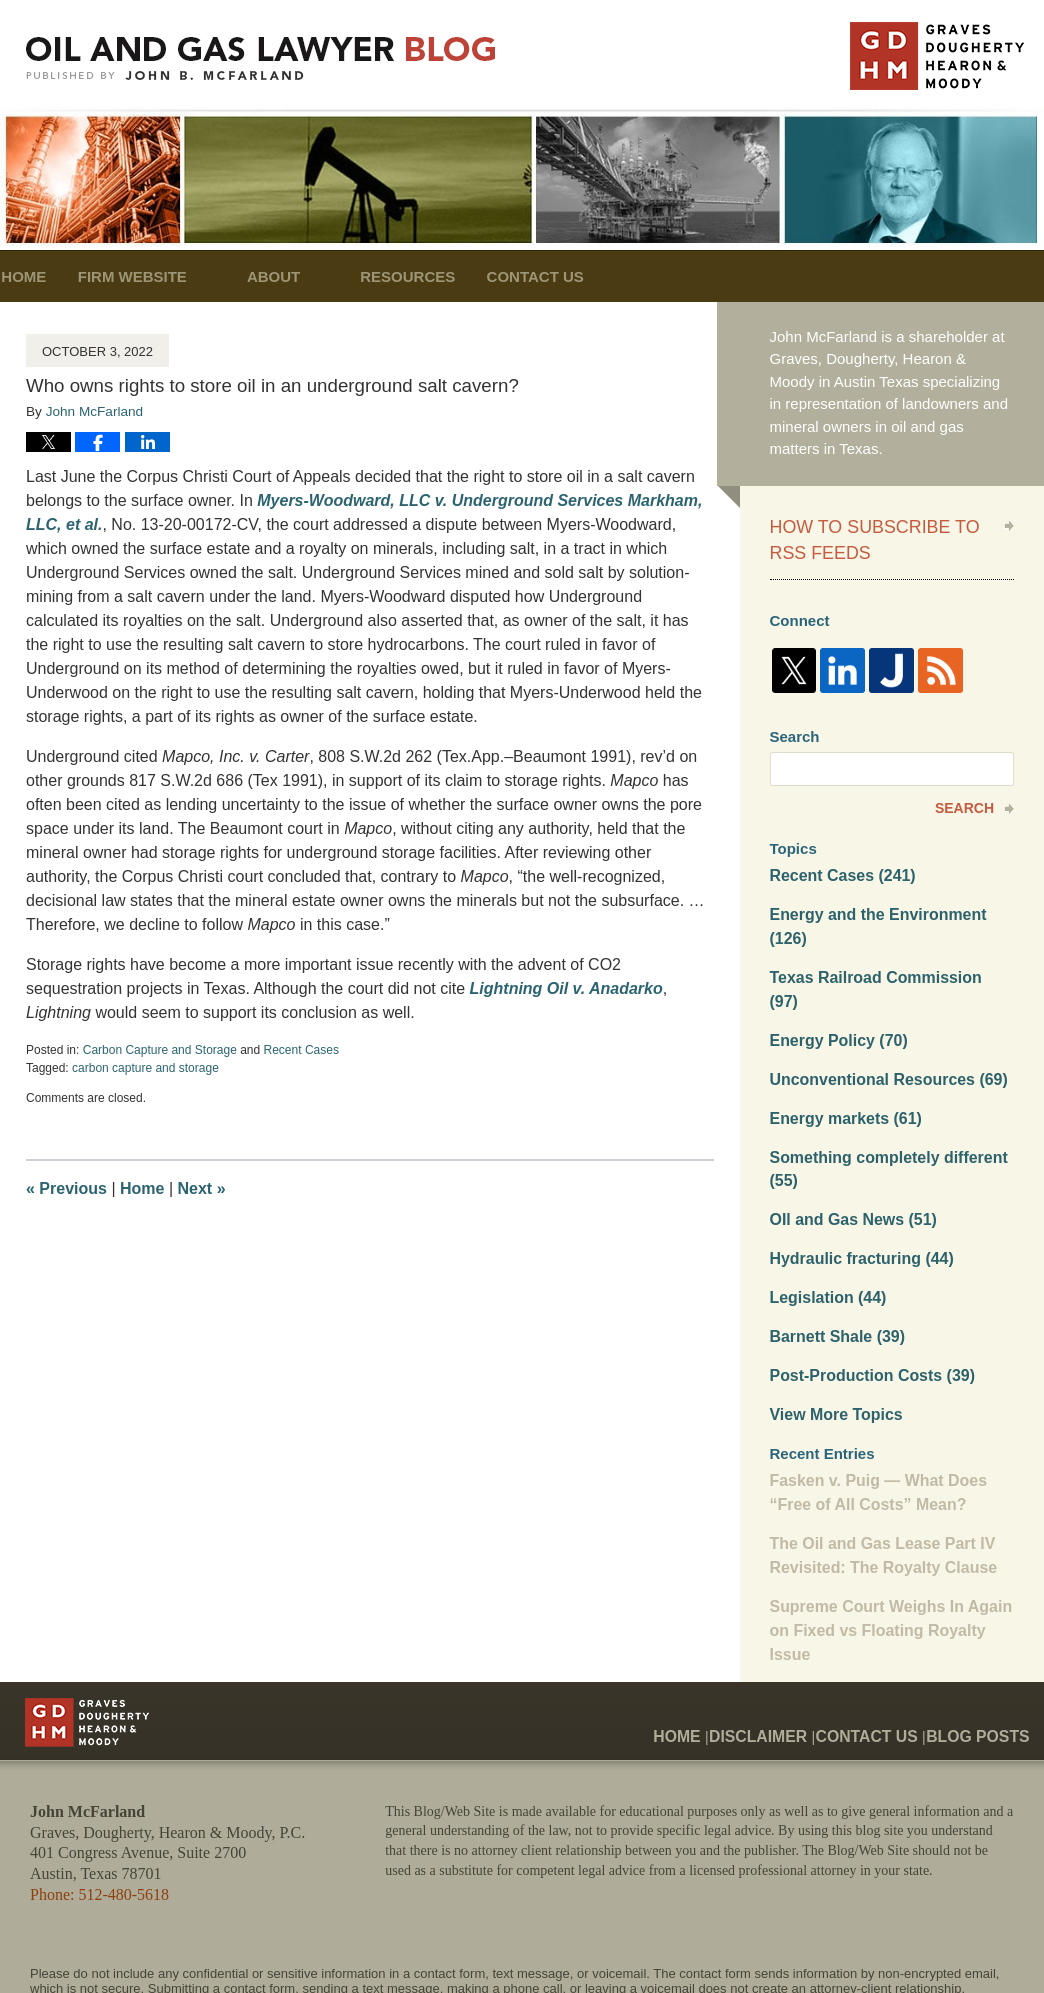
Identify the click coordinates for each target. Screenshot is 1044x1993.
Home (52, 276)
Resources (465, 276)
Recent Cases (301, 1050)
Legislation (825, 1226)
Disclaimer (789, 1635)
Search (964, 799)
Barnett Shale (834, 1263)
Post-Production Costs (866, 1301)
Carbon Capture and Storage (160, 1050)
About (330, 276)
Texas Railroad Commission (885, 941)
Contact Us (621, 276)
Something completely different (882, 1103)
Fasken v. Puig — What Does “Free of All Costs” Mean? (872, 1415)
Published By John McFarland (937, 56)
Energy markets (841, 1053)
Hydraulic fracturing (856, 1188)
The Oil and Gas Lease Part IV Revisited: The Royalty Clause (877, 1475)
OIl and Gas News (849, 1151)
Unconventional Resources (882, 1016)
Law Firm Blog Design (918, 1942)
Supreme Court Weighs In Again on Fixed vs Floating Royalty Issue (884, 1546)
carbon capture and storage (145, 1068)
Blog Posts (984, 1635)
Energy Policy (835, 978)
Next (202, 1188)
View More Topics (832, 1338)
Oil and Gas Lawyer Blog (261, 58)
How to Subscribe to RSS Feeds (875, 536)
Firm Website (189, 276)
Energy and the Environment (891, 903)
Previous (66, 1188)
